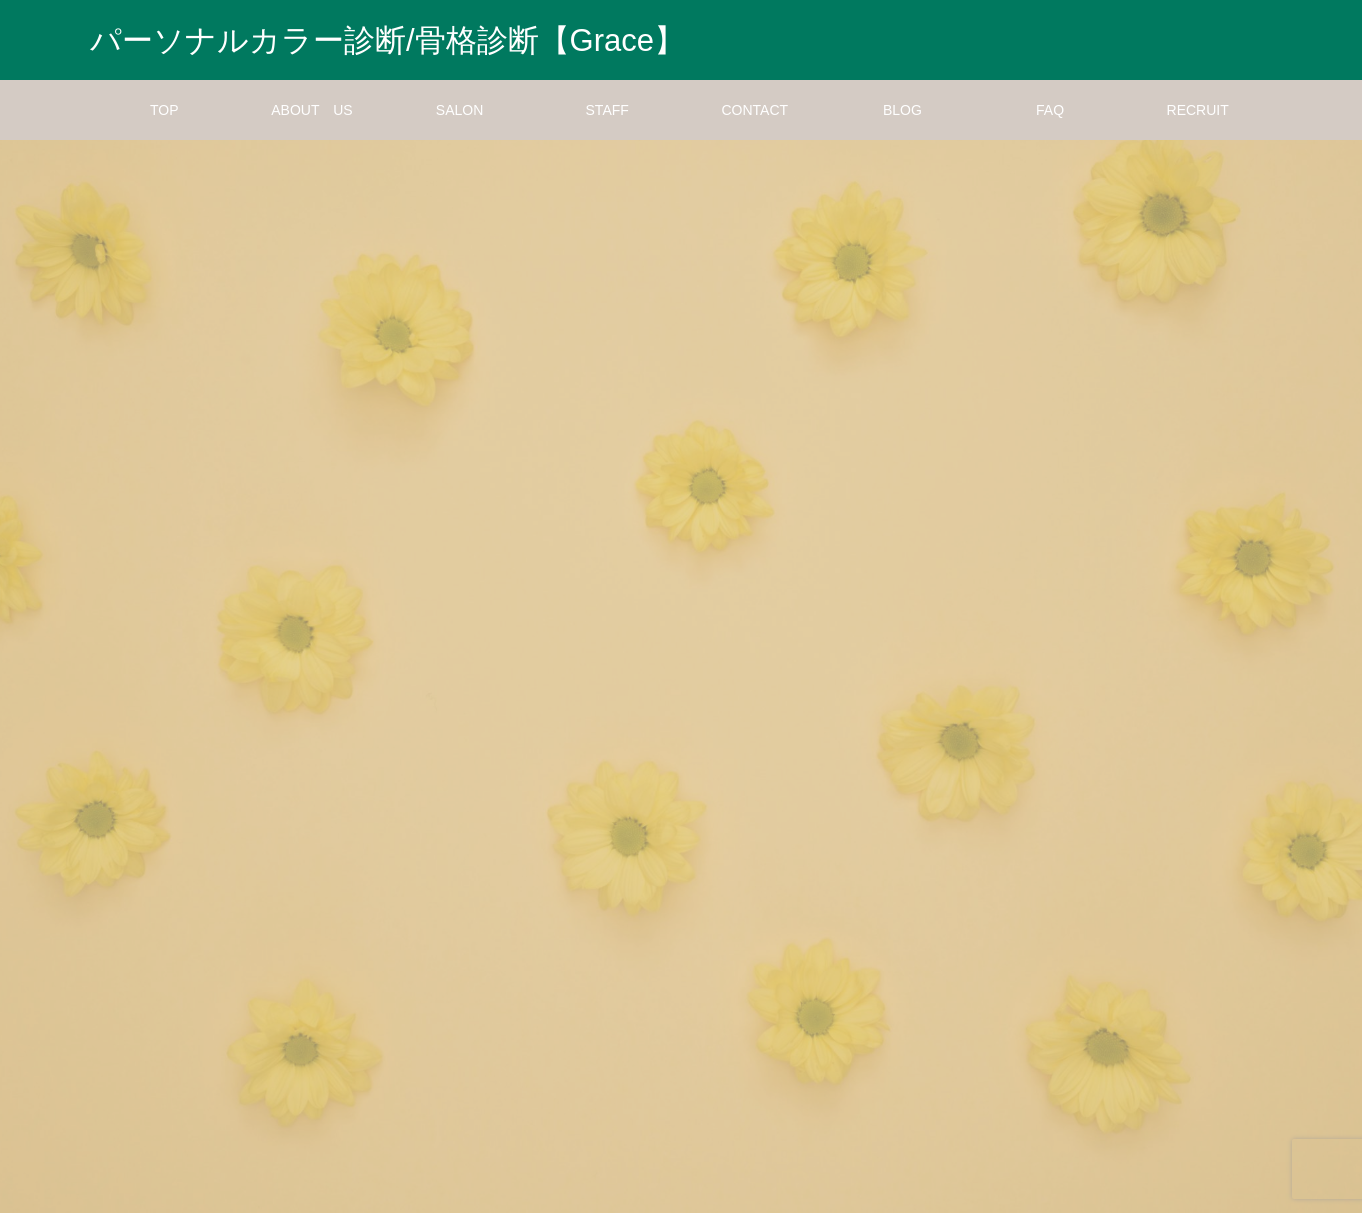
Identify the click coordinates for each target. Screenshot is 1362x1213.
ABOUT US (311, 110)
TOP (164, 110)
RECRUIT (1198, 110)
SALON (459, 110)
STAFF (607, 110)
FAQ (1050, 110)
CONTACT (755, 110)
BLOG (902, 110)
